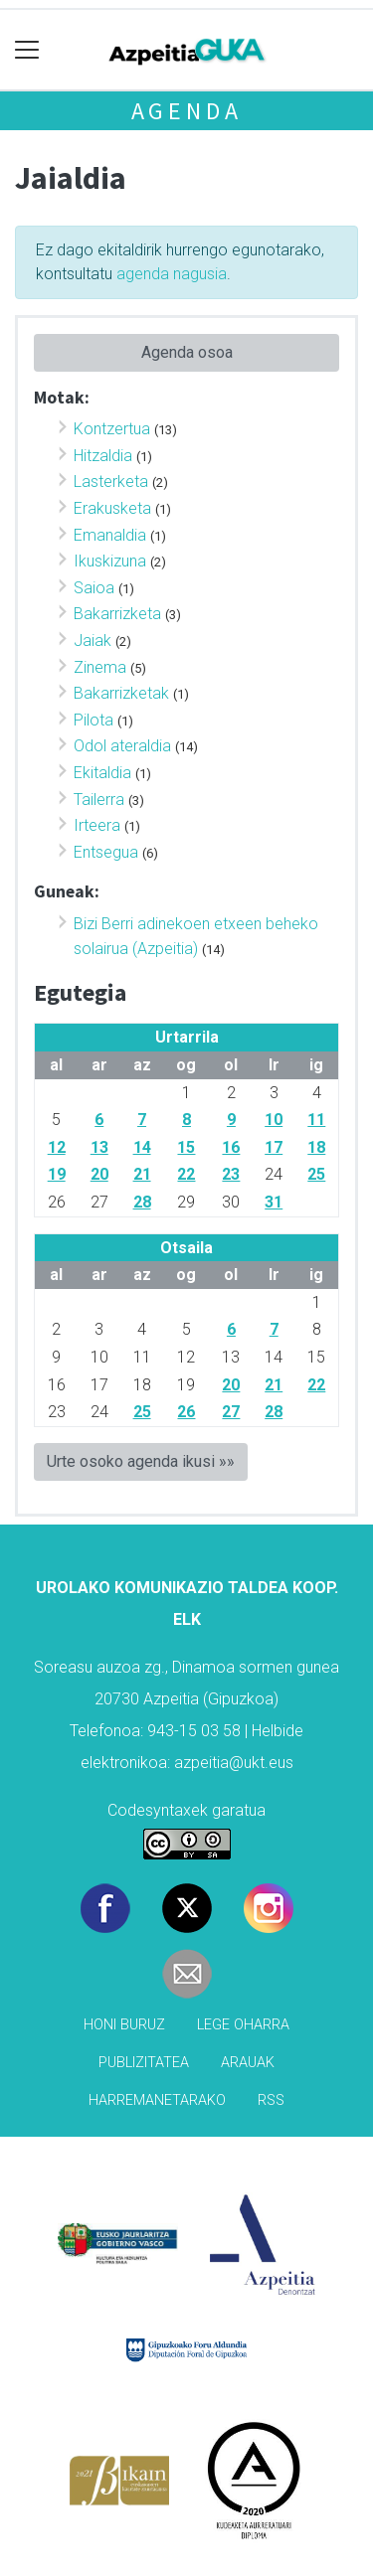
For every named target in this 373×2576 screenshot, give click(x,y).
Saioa (94, 587)
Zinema (100, 667)
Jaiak (92, 640)
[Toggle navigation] (27, 50)
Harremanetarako (157, 2100)
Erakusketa (112, 508)
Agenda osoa (187, 352)
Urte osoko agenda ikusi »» (141, 1461)
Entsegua (106, 852)
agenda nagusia (171, 273)
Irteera (97, 825)
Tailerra (99, 799)
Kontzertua (112, 428)
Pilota (93, 720)
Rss (271, 2100)
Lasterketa (111, 481)
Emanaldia (110, 535)
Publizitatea (143, 2062)
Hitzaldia (103, 455)
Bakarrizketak (121, 693)
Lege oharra (243, 2024)
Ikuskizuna (110, 561)
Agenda (187, 110)
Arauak (248, 2062)
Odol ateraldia (122, 745)
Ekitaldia (102, 772)
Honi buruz (124, 2024)
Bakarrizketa (117, 613)
